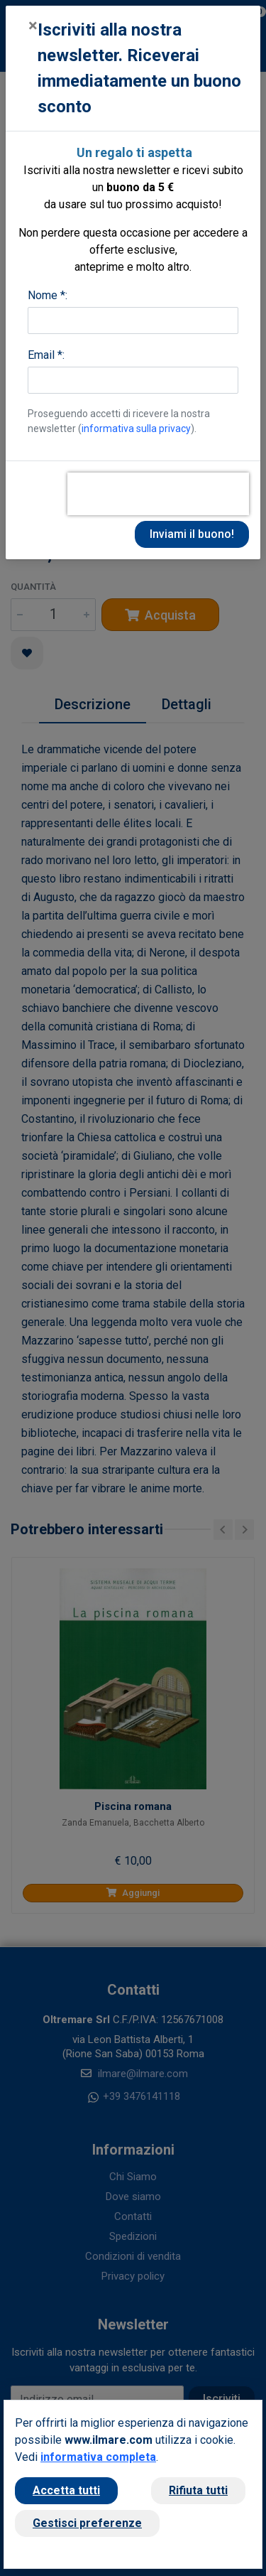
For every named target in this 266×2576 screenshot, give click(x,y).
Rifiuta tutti (198, 2490)
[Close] (33, 25)
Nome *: (47, 295)
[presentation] (158, 494)
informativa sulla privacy (136, 428)
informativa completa (98, 2457)
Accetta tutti (66, 2490)
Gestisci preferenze (87, 2523)
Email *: (46, 355)
